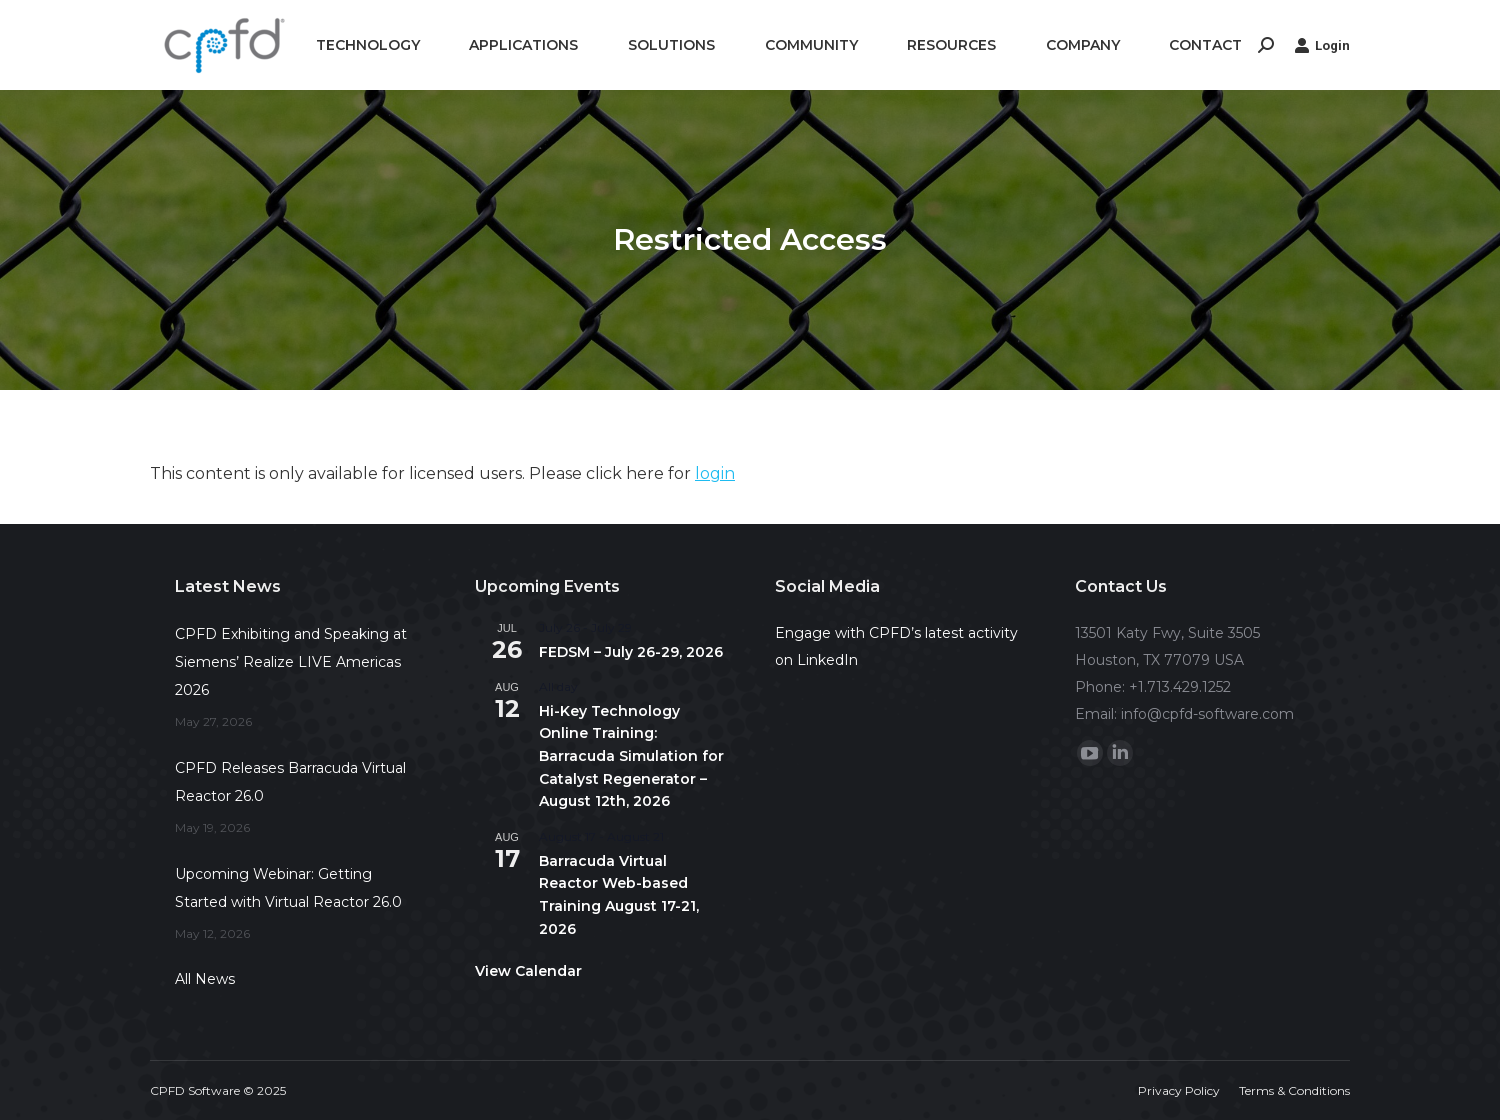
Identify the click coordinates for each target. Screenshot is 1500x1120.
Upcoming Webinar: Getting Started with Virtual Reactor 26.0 (288, 888)
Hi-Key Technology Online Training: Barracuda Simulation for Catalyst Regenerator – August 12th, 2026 (631, 756)
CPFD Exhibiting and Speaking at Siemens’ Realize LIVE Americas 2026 (291, 662)
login (715, 473)
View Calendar (528, 971)
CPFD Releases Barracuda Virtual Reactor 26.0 (290, 782)
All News (205, 979)
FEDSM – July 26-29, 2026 (631, 652)
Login (1322, 45)
